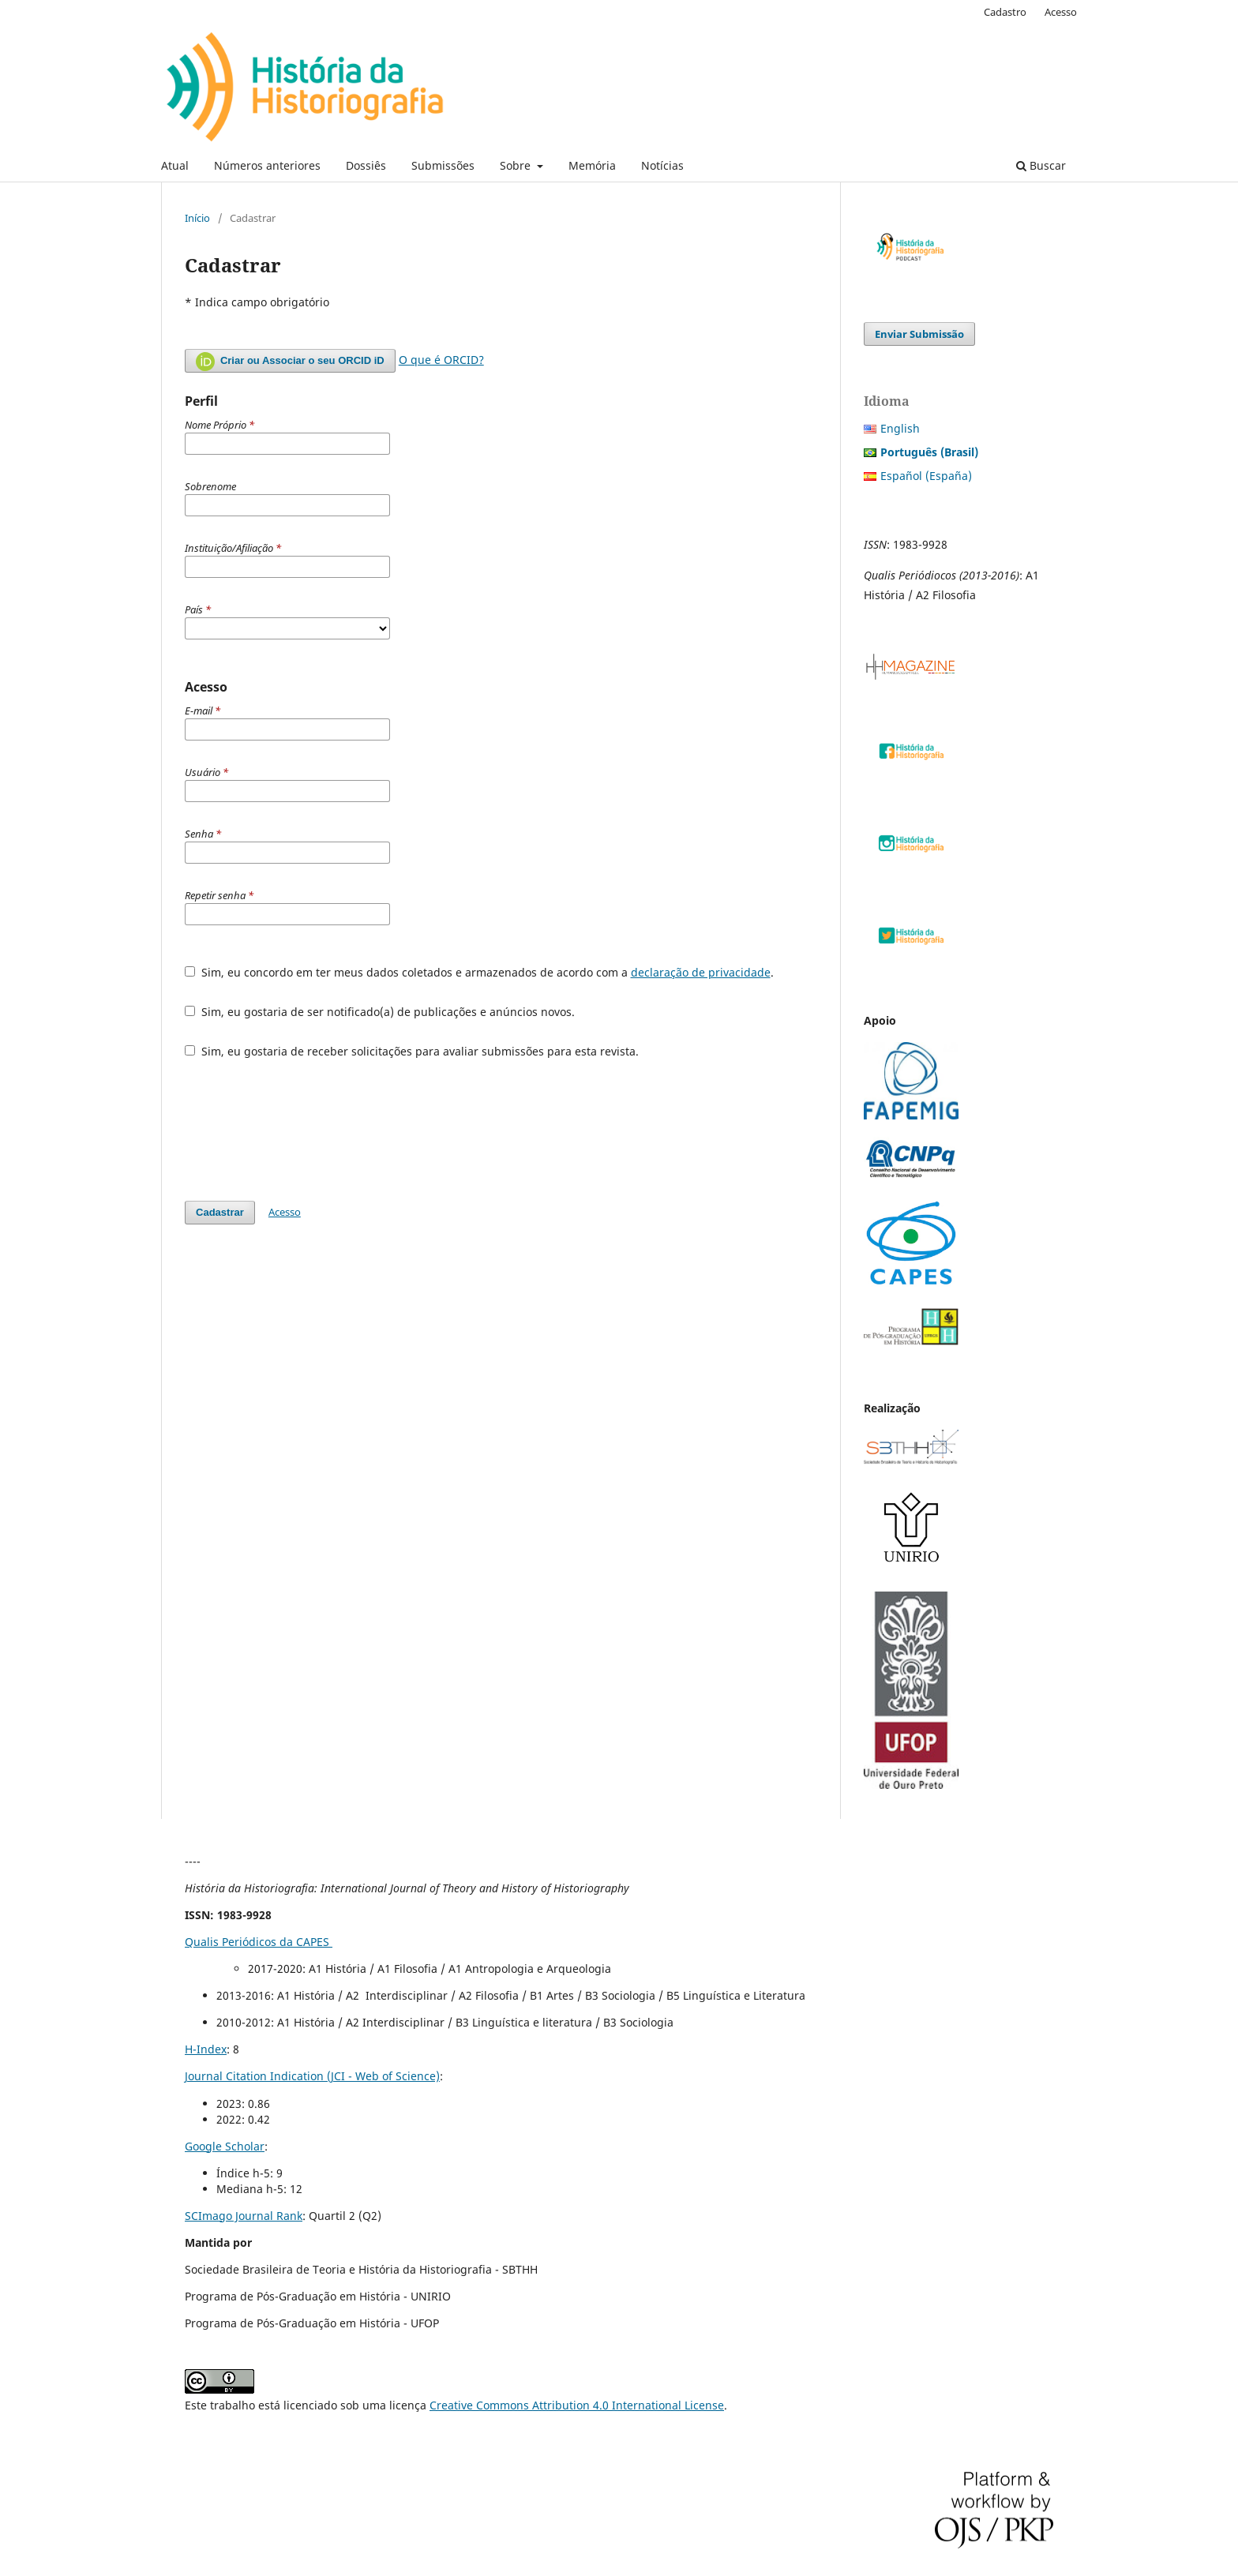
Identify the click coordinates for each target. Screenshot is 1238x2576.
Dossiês (366, 165)
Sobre (517, 165)
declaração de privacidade (701, 972)
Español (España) (926, 475)
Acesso (1061, 12)
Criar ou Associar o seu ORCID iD (290, 361)
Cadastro (1005, 12)
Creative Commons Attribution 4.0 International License (577, 2405)
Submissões (443, 165)
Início (197, 218)
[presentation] (305, 1130)
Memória (592, 165)
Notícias (662, 165)
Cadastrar (220, 1212)
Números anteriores (267, 165)
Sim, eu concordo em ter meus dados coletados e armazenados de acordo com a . (479, 972)
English (900, 428)
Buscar (1041, 165)
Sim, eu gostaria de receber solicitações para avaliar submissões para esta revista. (412, 1051)
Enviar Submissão (919, 334)
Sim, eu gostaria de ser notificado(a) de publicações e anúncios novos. (380, 1011)
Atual (175, 165)
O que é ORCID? (441, 359)
